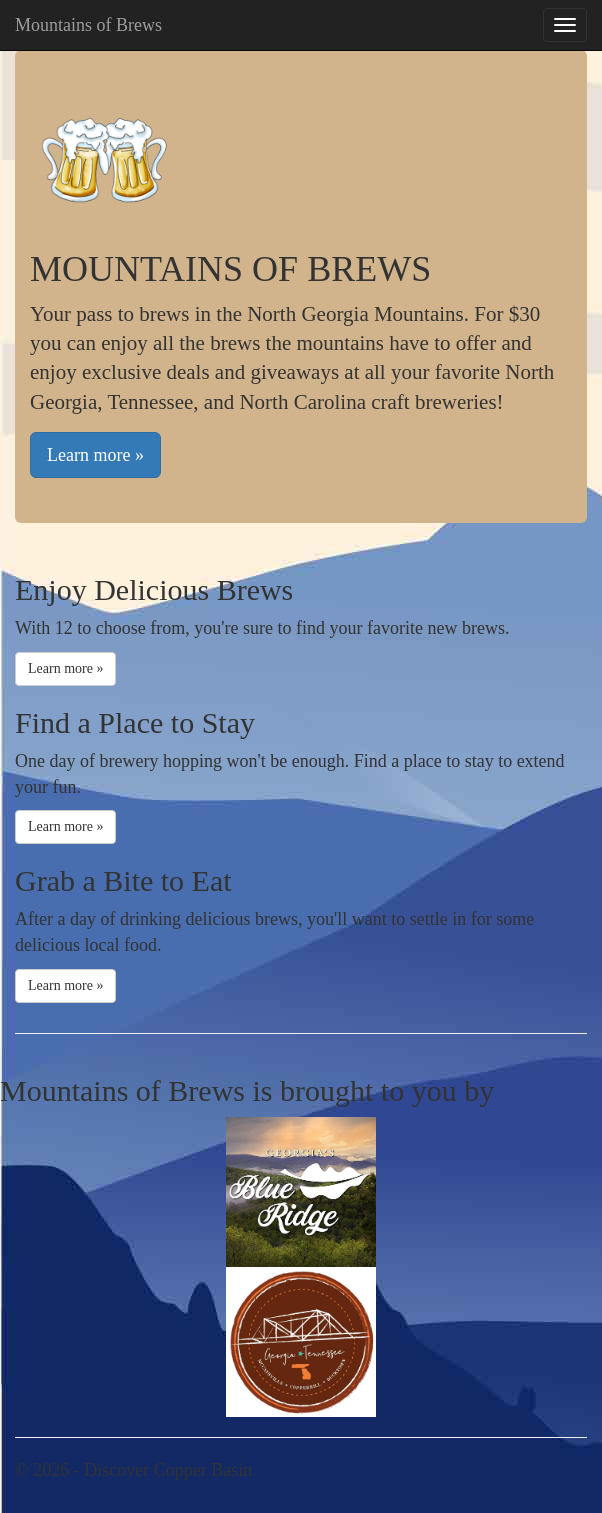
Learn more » (95, 455)
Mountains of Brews (88, 25)
